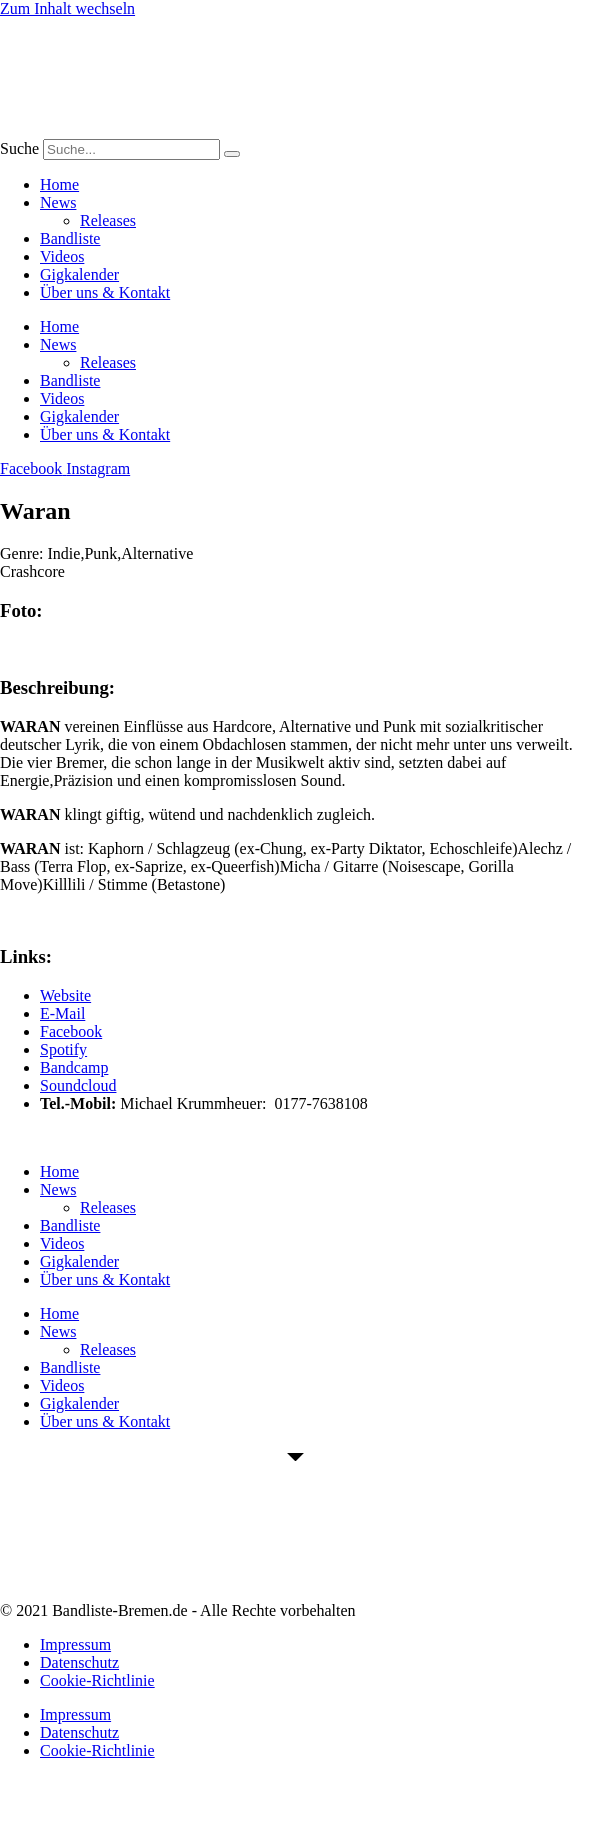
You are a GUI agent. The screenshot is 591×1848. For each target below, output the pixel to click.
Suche (19, 148)
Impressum (75, 1644)
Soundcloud (78, 1085)
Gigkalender (79, 274)
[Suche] (232, 154)
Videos (62, 256)
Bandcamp (74, 1067)
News (58, 202)
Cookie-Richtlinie (97, 1680)
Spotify (63, 1049)
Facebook (71, 1031)
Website (65, 995)
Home (59, 184)
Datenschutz (79, 1662)
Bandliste (70, 238)
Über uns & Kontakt (105, 292)
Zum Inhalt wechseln (67, 8)
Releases (108, 220)
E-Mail (62, 1013)
